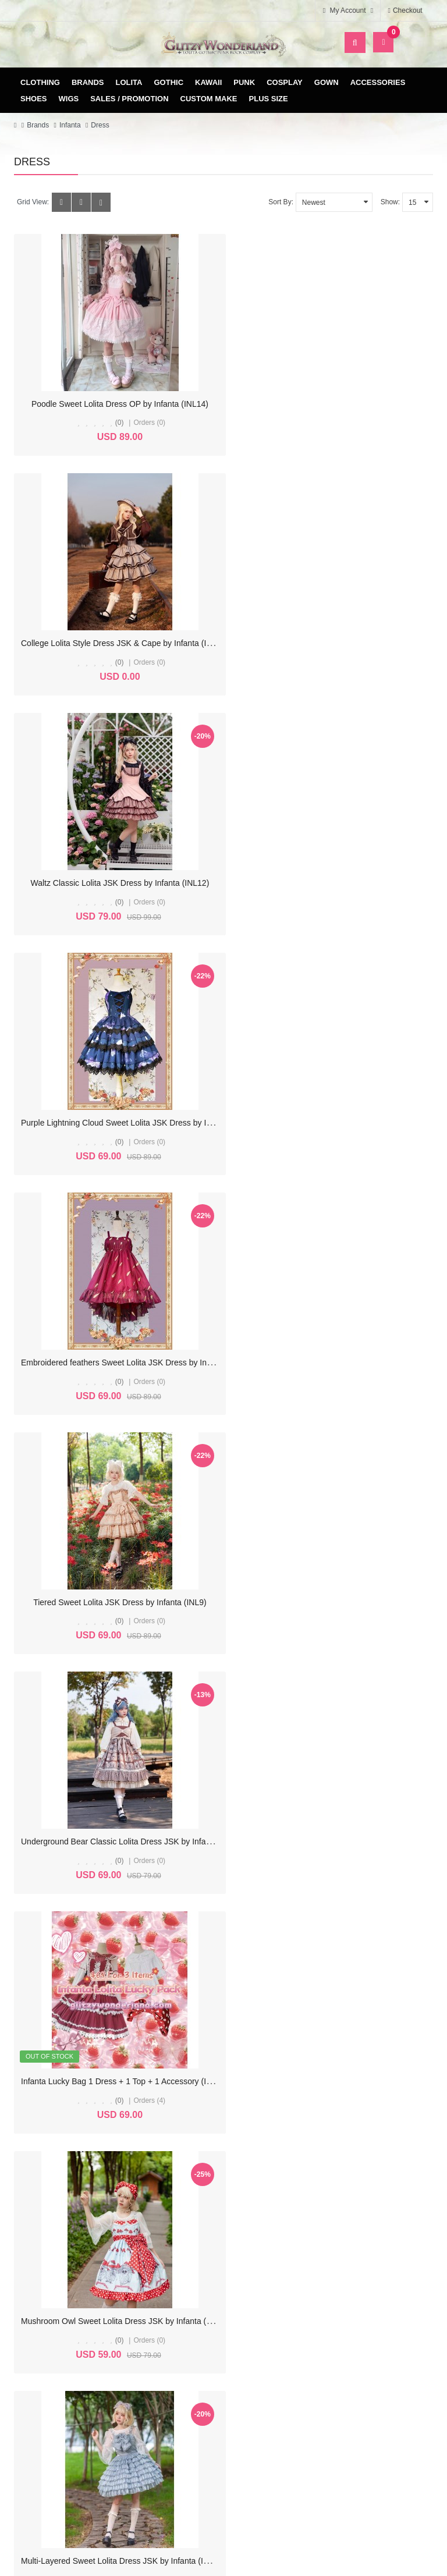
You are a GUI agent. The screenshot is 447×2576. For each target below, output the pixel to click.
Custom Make (208, 98)
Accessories (378, 82)
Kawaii (208, 82)
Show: (390, 202)
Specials (371, 2442)
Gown (326, 82)
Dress (100, 125)
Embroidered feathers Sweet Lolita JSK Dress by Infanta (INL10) (137, 883)
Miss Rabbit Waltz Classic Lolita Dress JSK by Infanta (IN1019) (135, 1841)
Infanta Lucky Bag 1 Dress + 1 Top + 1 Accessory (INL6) (340, 1122)
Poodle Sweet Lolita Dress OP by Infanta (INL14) (114, 404)
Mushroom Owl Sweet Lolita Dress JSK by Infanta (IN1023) (128, 1362)
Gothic (169, 82)
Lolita (129, 82)
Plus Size (268, 98)
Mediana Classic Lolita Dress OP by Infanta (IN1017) (116, 2081)
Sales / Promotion (129, 98)
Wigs (69, 98)
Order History (81, 2442)
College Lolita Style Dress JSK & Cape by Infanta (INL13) (342, 404)
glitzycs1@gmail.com (84, 2367)
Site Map (371, 2423)
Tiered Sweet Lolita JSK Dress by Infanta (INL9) (333, 883)
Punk (244, 82)
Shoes (33, 98)
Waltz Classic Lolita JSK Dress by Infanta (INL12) (114, 643)
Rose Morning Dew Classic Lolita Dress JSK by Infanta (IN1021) (137, 1602)
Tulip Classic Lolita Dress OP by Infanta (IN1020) (332, 1602)
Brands (88, 82)
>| (197, 2184)
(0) (113, 422)
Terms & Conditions (227, 2442)
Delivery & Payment (226, 2423)
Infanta (70, 125)
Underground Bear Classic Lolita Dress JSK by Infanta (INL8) (131, 1122)
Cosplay (285, 82)
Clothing (40, 82)
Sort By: (280, 202)
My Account (81, 2423)
